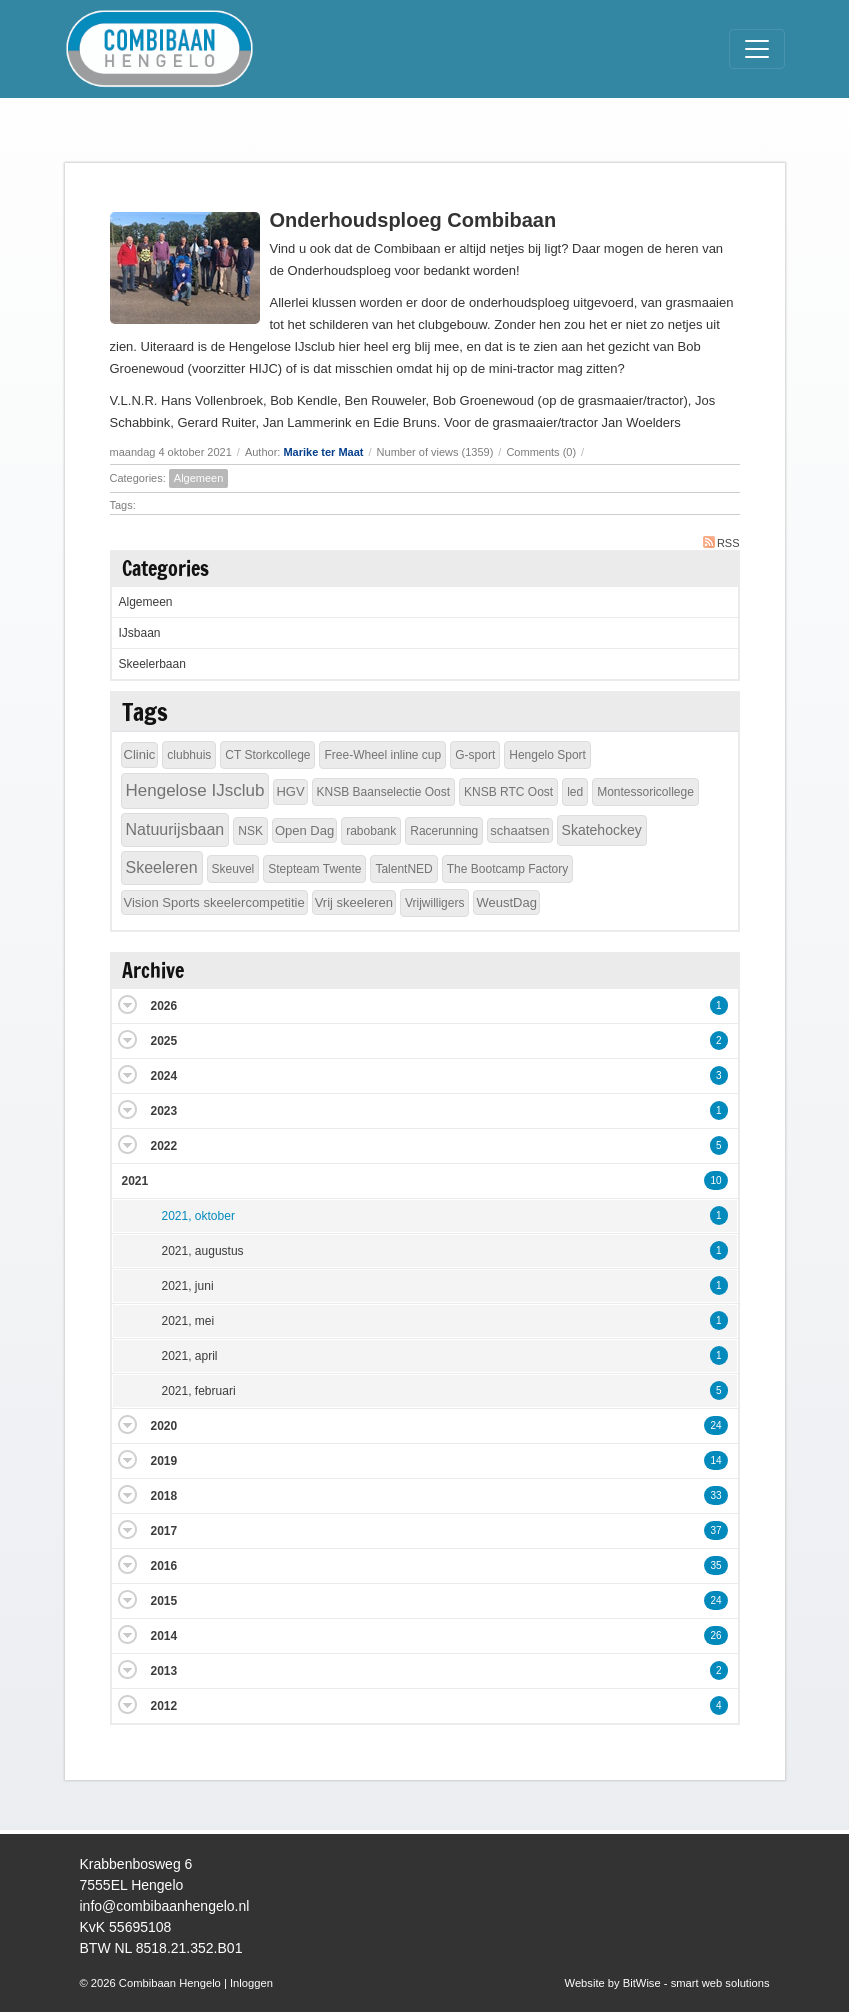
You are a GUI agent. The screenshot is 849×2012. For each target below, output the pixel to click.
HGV (290, 791)
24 (715, 1425)
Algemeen (199, 478)
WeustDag (506, 902)
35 (715, 1565)
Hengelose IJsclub (195, 790)
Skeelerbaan (152, 664)
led (575, 792)
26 (715, 1635)
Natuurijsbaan (175, 829)
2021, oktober (198, 1216)
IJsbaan (140, 633)
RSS (721, 542)
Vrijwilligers (435, 903)
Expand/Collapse (127, 1004)
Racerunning (444, 831)
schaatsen (519, 830)
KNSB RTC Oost (508, 792)
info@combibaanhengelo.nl (165, 1906)
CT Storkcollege (267, 755)
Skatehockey (602, 830)
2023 (164, 1111)
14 (715, 1460)
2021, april (190, 1356)
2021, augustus (203, 1251)
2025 (164, 1041)
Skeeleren (162, 867)
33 (715, 1495)
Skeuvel (233, 869)
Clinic (140, 754)
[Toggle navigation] (757, 49)
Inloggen (251, 1983)
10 (715, 1180)
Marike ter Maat (323, 452)
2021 (135, 1181)
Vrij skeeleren (354, 902)
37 (715, 1530)
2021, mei (188, 1321)
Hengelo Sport (547, 755)
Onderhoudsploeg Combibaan (413, 220)
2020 (164, 1426)
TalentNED (403, 869)
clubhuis (189, 755)
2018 (164, 1496)
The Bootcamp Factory (507, 869)
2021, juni (188, 1286)
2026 (164, 1006)
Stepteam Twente (314, 869)
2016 (164, 1566)
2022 (164, 1146)
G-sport (475, 755)
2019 (164, 1461)
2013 (164, 1671)
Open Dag (304, 830)
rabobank (371, 831)
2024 (164, 1076)
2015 (164, 1601)
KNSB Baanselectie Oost (383, 792)
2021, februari (199, 1391)
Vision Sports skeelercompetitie (214, 902)
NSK (250, 831)
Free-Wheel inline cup (382, 755)
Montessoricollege (645, 792)
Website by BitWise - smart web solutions (667, 1983)
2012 (164, 1706)
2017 (164, 1531)
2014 (164, 1636)
